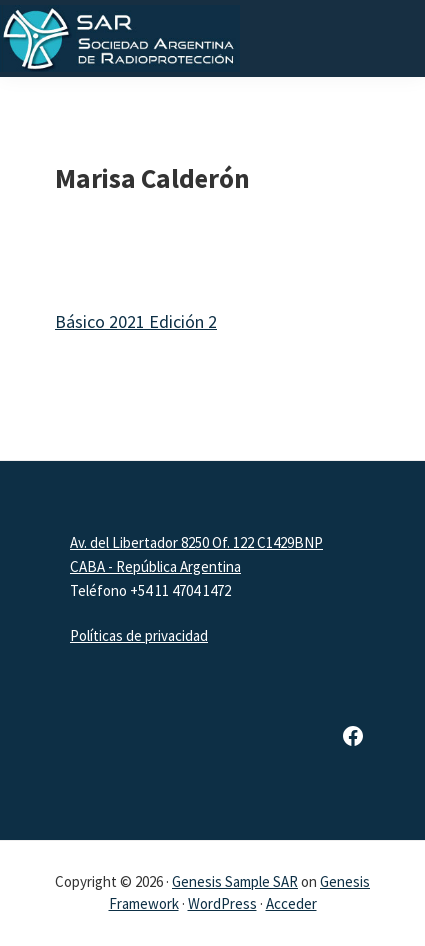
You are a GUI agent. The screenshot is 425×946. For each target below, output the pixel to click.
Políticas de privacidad (139, 635)
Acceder (291, 903)
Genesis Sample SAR (235, 881)
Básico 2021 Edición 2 (136, 321)
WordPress (222, 903)
